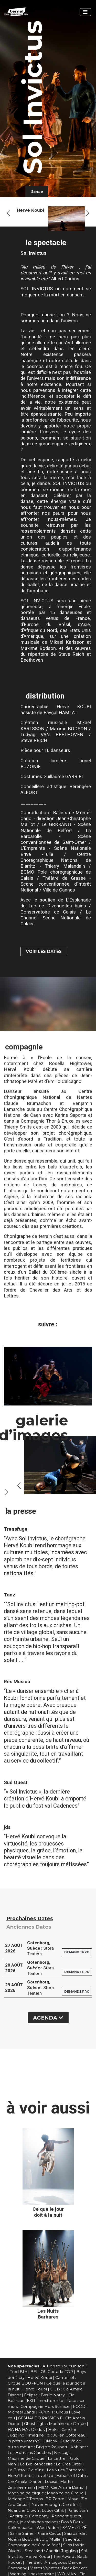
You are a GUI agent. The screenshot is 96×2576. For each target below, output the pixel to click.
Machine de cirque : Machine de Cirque (46, 2493)
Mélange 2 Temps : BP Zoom (36, 2498)
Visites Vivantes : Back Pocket (58, 2568)
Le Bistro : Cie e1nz (26, 2469)
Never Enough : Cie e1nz (55, 2504)
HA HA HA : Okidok (26, 2429)
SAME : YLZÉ (74, 2527)
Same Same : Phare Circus (35, 2533)
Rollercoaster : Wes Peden (33, 2527)
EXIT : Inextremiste (45, 2400)
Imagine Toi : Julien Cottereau (57, 2435)
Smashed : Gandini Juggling (51, 2550)
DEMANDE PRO (77, 1952)
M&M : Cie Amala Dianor (61, 2487)
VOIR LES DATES (44, 951)
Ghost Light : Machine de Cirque (55, 2423)
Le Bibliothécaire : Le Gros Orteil (51, 2464)
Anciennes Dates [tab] (28, 1927)
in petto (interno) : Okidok (32, 2441)
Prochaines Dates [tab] (29, 1918)
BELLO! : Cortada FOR (51, 2371)
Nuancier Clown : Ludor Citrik (36, 2510)
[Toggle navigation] (85, 12)
